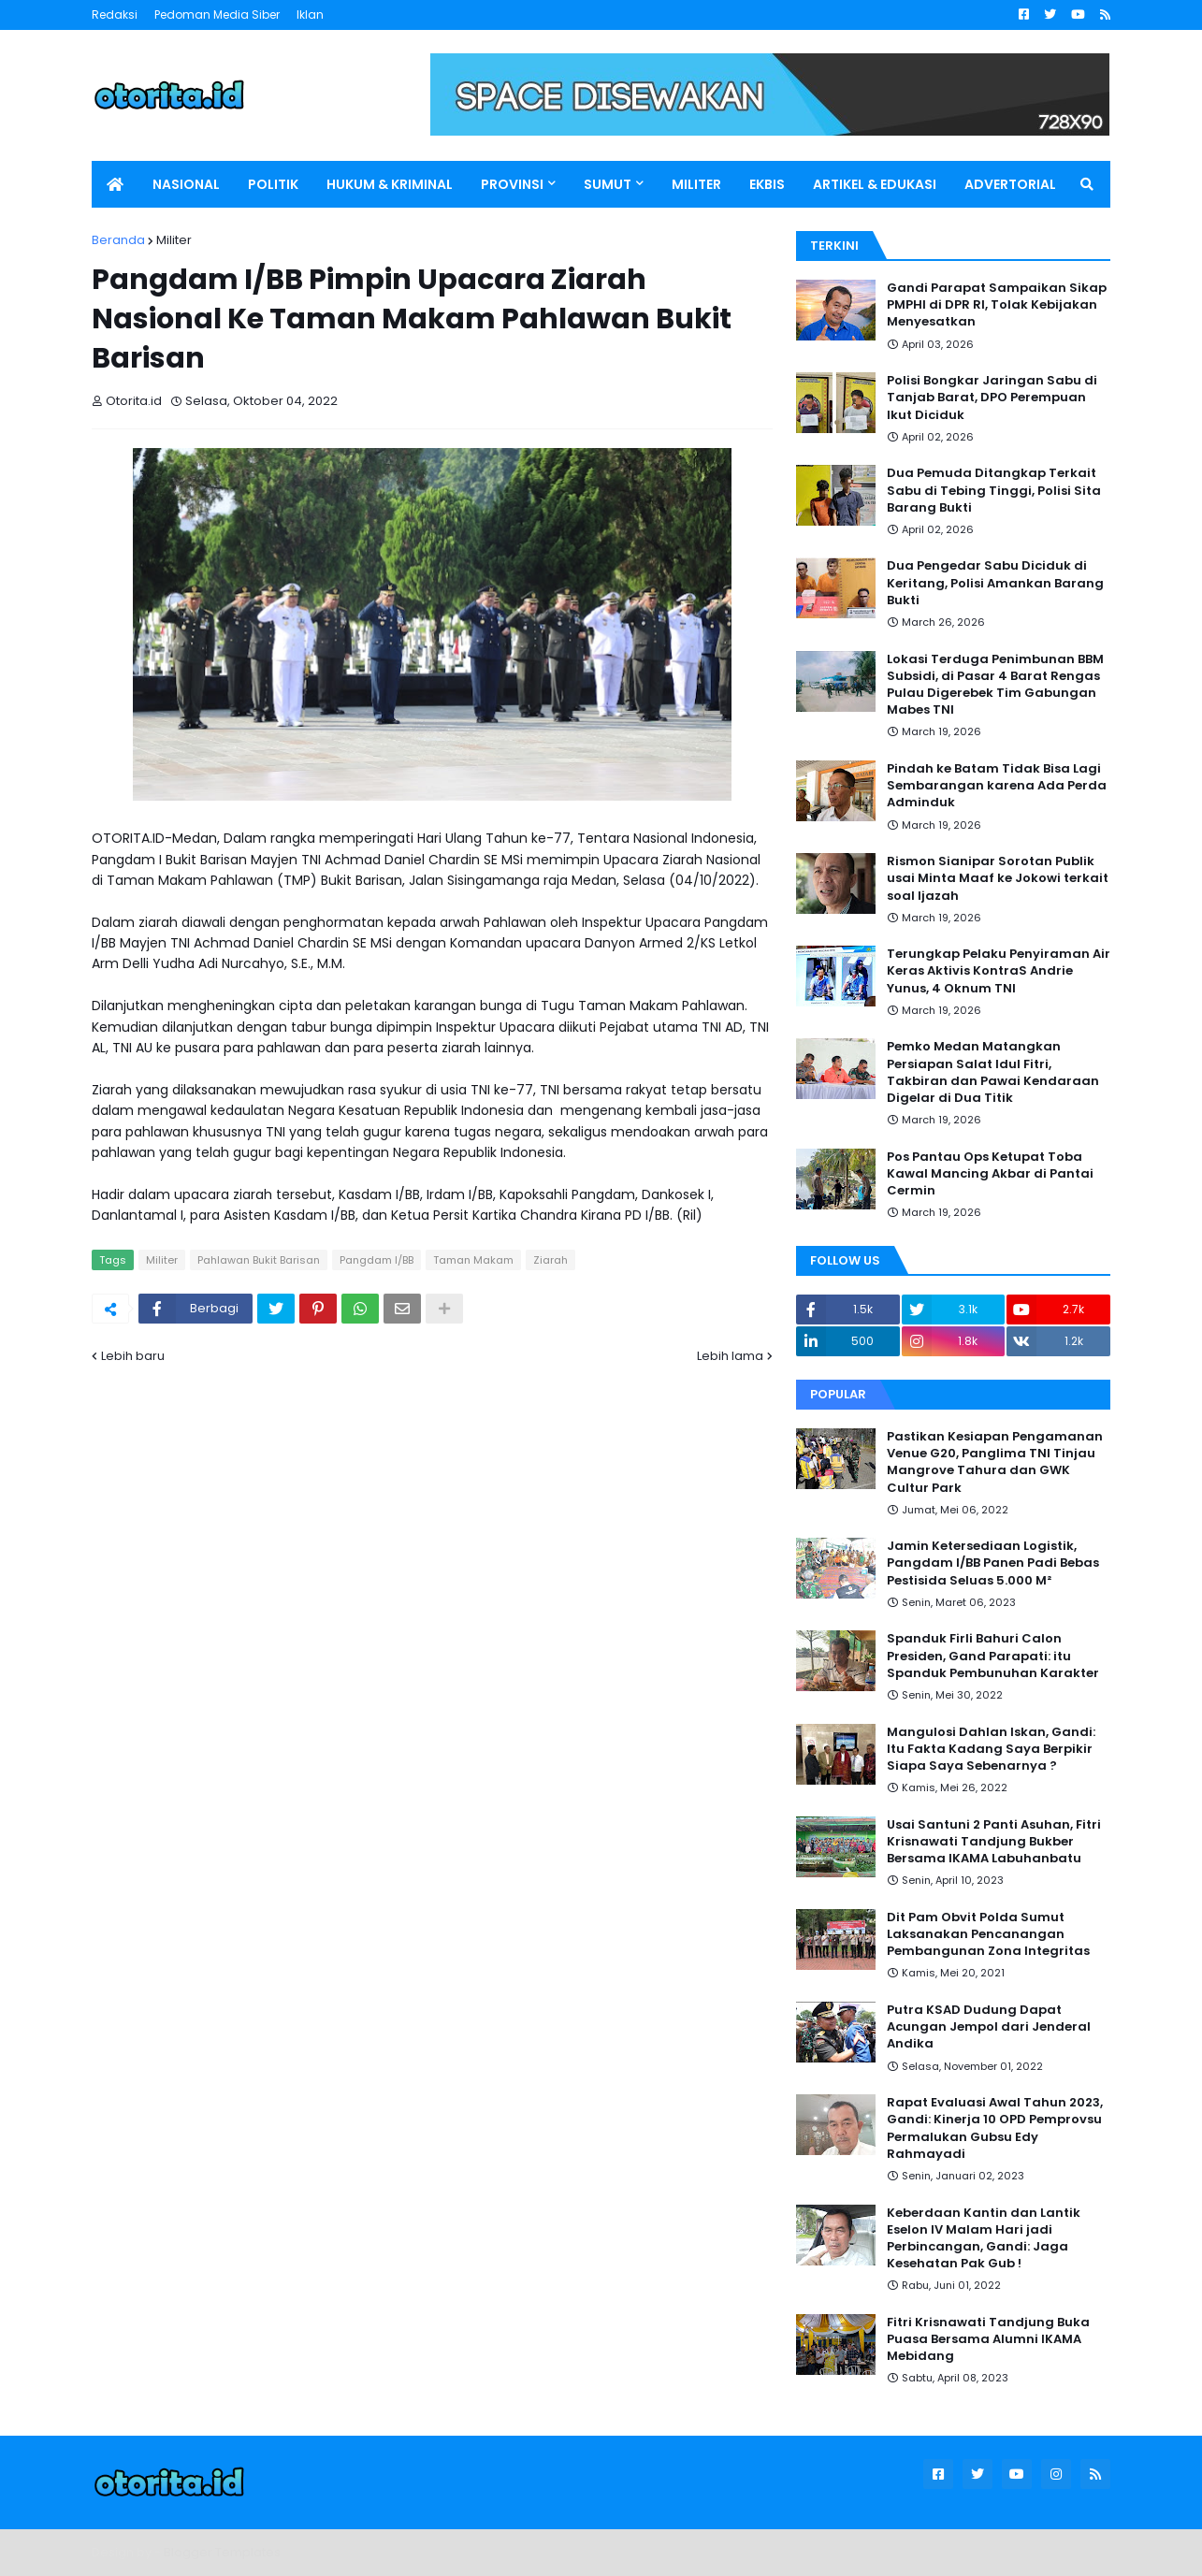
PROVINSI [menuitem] (512, 184)
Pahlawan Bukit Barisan (258, 1259)
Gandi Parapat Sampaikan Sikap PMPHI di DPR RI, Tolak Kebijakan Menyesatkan (997, 305)
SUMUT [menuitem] (607, 184)
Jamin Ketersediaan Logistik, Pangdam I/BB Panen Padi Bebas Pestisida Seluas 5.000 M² (993, 1563)
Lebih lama (730, 1356)
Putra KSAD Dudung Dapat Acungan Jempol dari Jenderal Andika (989, 2027)
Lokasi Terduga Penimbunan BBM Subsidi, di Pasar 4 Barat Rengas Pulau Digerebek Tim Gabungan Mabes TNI (995, 685)
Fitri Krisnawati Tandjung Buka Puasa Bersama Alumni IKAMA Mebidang (988, 2339)
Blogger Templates (222, 2552)
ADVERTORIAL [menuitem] (1010, 184)
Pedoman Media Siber (217, 14)
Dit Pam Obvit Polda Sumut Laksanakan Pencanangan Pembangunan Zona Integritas (988, 1934)
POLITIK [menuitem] (273, 184)
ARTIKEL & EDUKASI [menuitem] (874, 184)
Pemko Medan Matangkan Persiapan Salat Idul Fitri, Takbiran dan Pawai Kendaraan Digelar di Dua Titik (993, 1072)
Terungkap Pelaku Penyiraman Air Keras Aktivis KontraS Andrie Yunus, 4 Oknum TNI (998, 971)
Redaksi (115, 14)
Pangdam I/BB (376, 1259)
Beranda (118, 240)
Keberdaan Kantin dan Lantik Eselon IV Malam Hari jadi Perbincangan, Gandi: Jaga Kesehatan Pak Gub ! (983, 2239)
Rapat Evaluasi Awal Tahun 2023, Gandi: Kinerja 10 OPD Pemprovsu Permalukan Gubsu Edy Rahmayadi (995, 2128)
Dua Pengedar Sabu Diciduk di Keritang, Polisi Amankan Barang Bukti (995, 582)
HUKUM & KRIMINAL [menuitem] (389, 184)
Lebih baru (133, 1356)
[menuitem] (115, 184)
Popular (838, 1394)
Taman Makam (473, 1259)
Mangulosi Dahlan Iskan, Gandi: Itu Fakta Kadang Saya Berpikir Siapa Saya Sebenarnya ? (991, 1749)
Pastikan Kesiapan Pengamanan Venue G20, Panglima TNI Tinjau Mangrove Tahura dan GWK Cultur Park (995, 1462)
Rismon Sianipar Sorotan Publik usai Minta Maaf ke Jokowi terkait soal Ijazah (997, 878)
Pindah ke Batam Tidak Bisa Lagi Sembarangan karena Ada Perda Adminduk (997, 785)
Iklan (310, 14)
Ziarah (550, 1259)
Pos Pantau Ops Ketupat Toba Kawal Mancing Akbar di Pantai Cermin (990, 1174)
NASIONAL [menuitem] (186, 184)
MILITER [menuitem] (696, 184)
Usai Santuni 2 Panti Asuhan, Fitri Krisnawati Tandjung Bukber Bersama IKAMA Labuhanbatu (994, 1841)
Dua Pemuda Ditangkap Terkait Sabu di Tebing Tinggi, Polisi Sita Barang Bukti (994, 490)
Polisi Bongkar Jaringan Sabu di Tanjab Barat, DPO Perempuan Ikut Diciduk (992, 397)
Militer (174, 240)
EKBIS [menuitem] (767, 184)
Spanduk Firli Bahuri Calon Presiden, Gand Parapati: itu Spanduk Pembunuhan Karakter (993, 1655)
